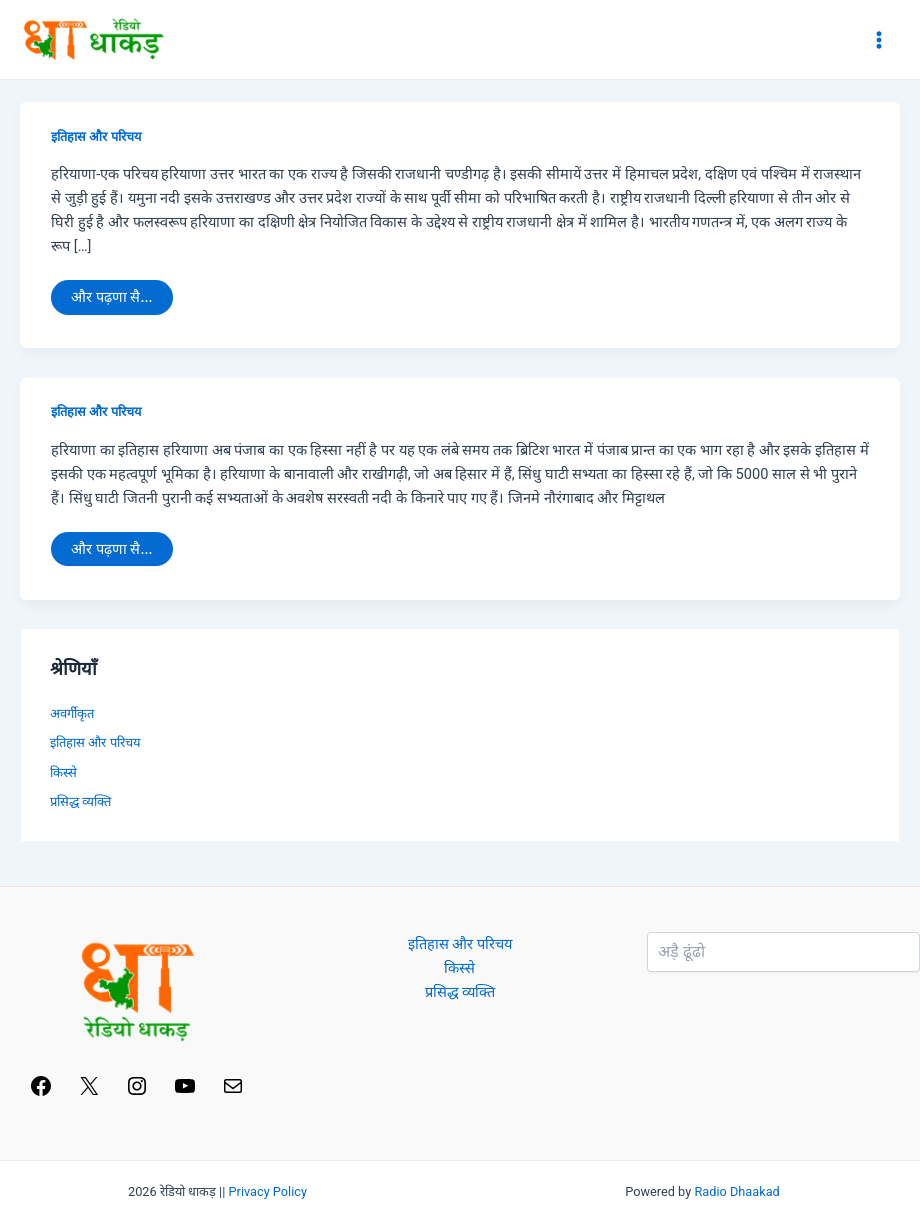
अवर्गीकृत (72, 713)
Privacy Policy (268, 1191)
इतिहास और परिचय (95, 136)
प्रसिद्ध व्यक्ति (80, 801)
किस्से (63, 772)
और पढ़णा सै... (111, 293)
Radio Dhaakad (736, 1191)
